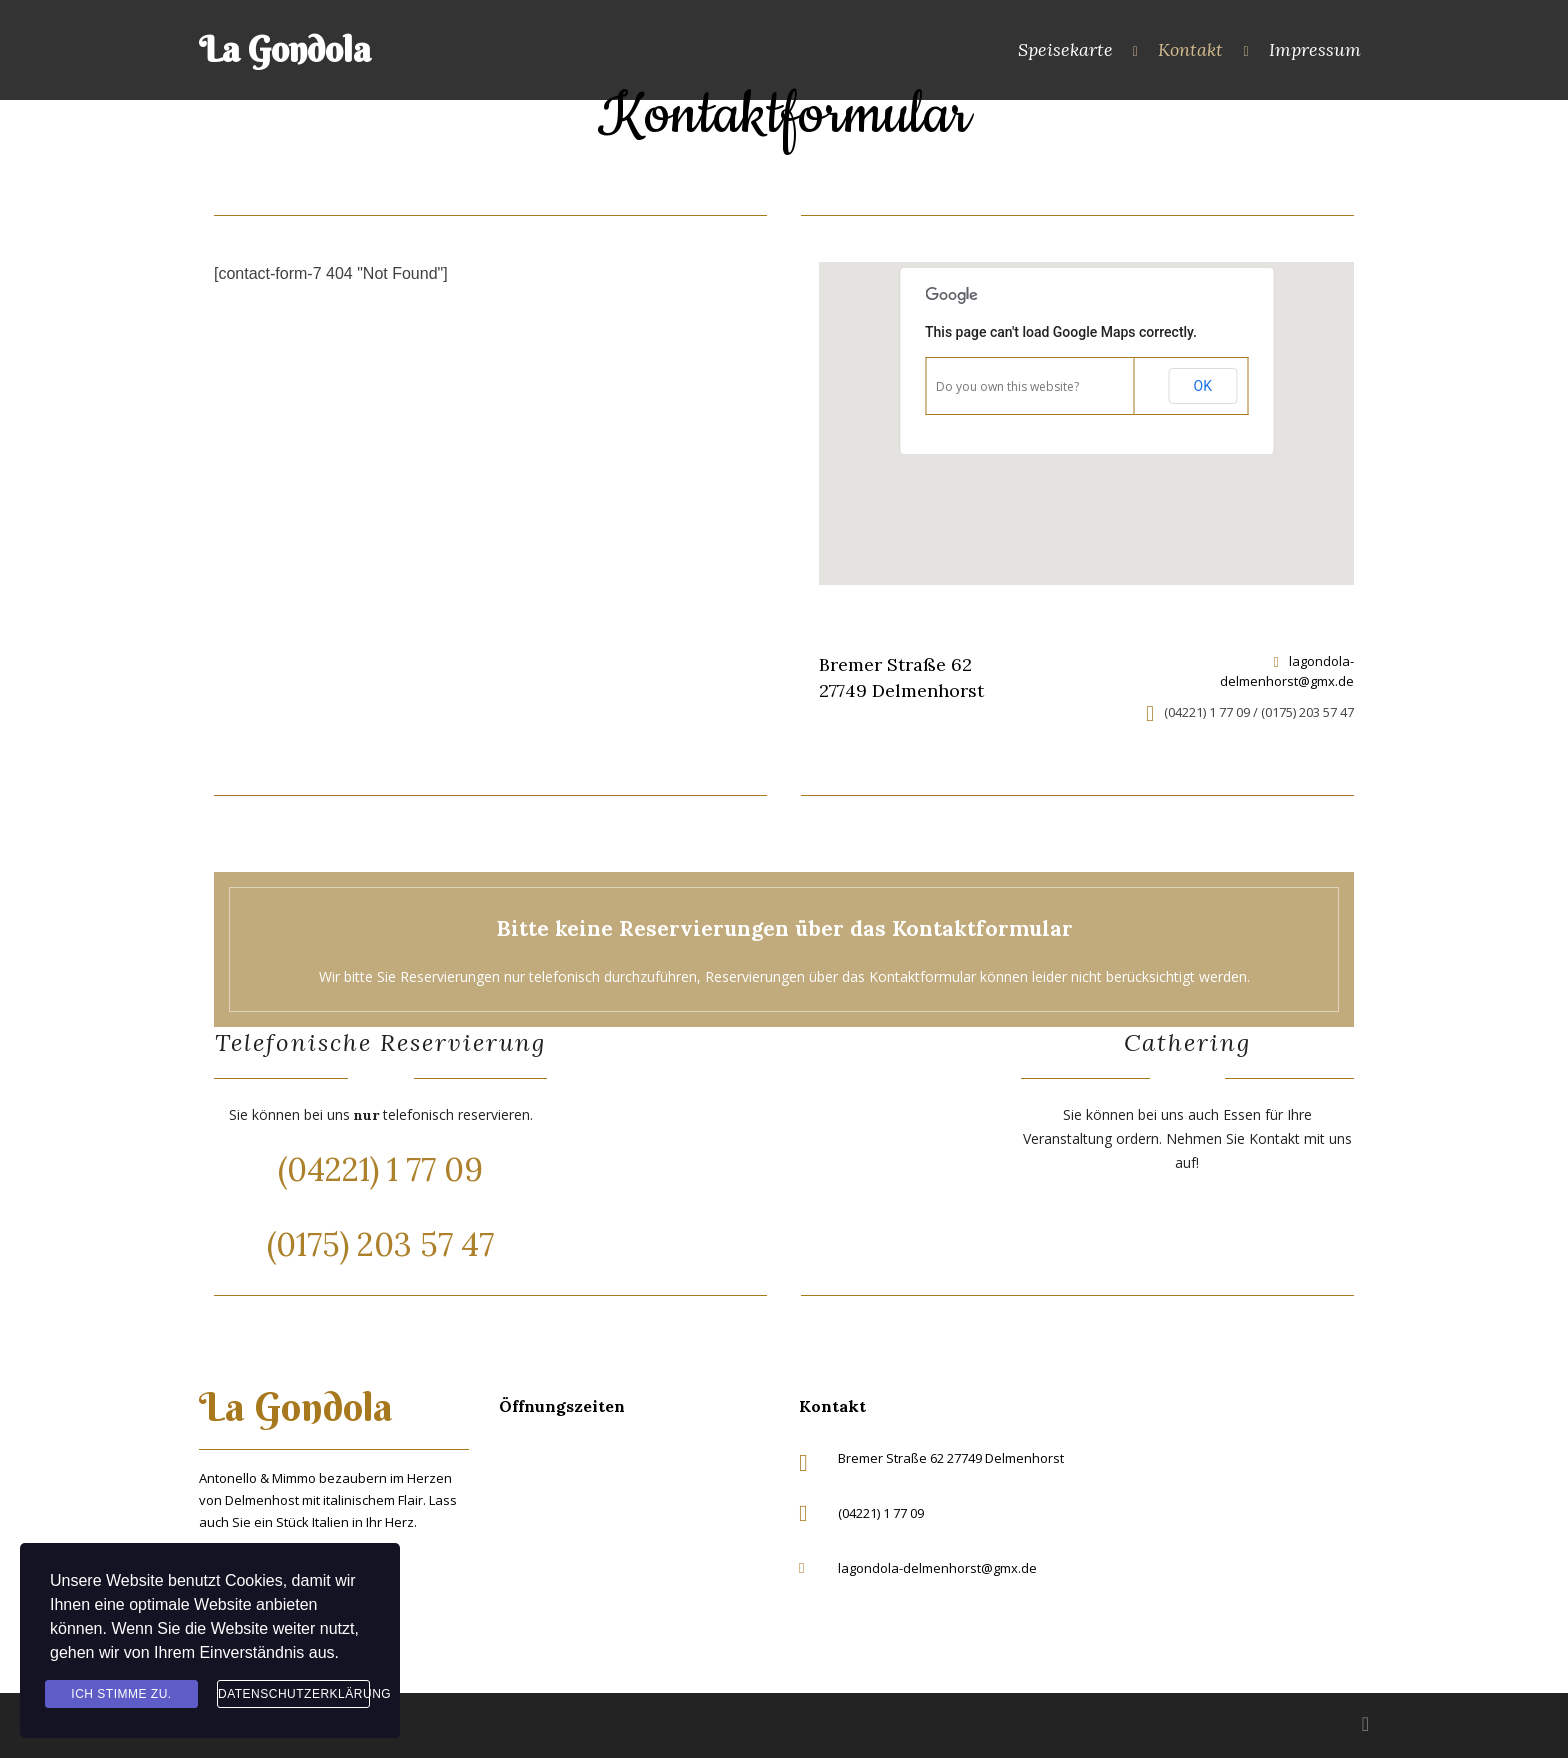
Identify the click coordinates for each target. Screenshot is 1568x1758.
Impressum (1315, 49)
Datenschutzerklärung (294, 1694)
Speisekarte (1065, 49)
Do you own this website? (1007, 386)
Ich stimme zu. (121, 1694)
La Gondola (285, 49)
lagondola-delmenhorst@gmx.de (1287, 671)
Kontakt (1190, 49)
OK (1203, 386)
